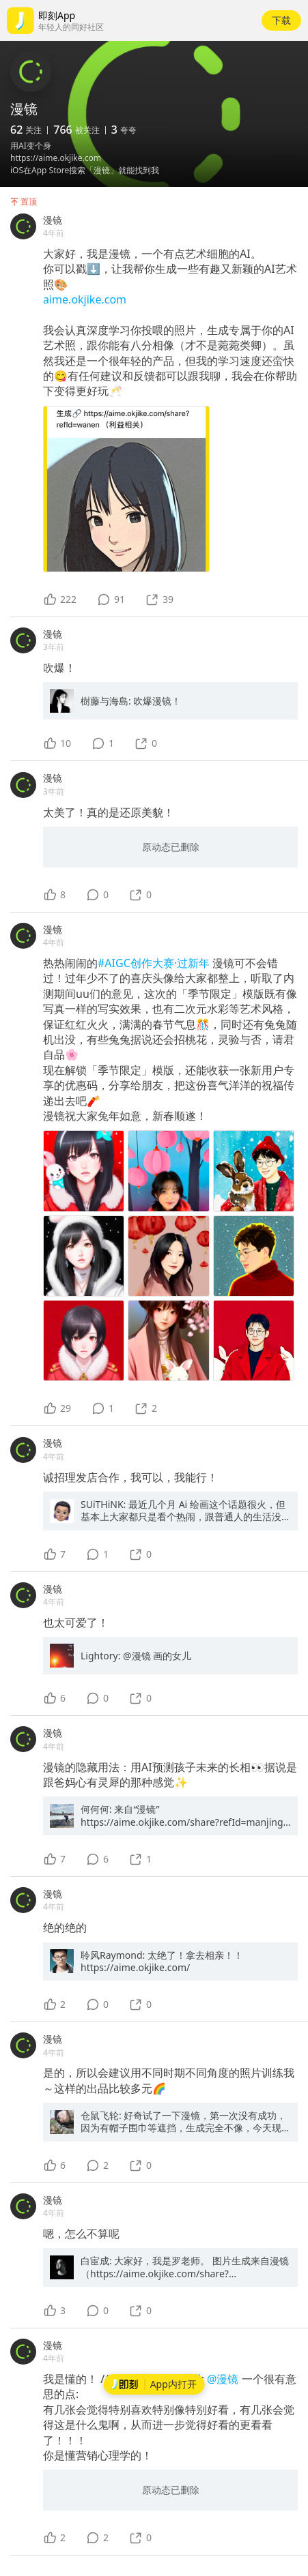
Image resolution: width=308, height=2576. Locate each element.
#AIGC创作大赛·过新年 (155, 963)
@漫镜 (224, 2378)
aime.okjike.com (84, 299)
